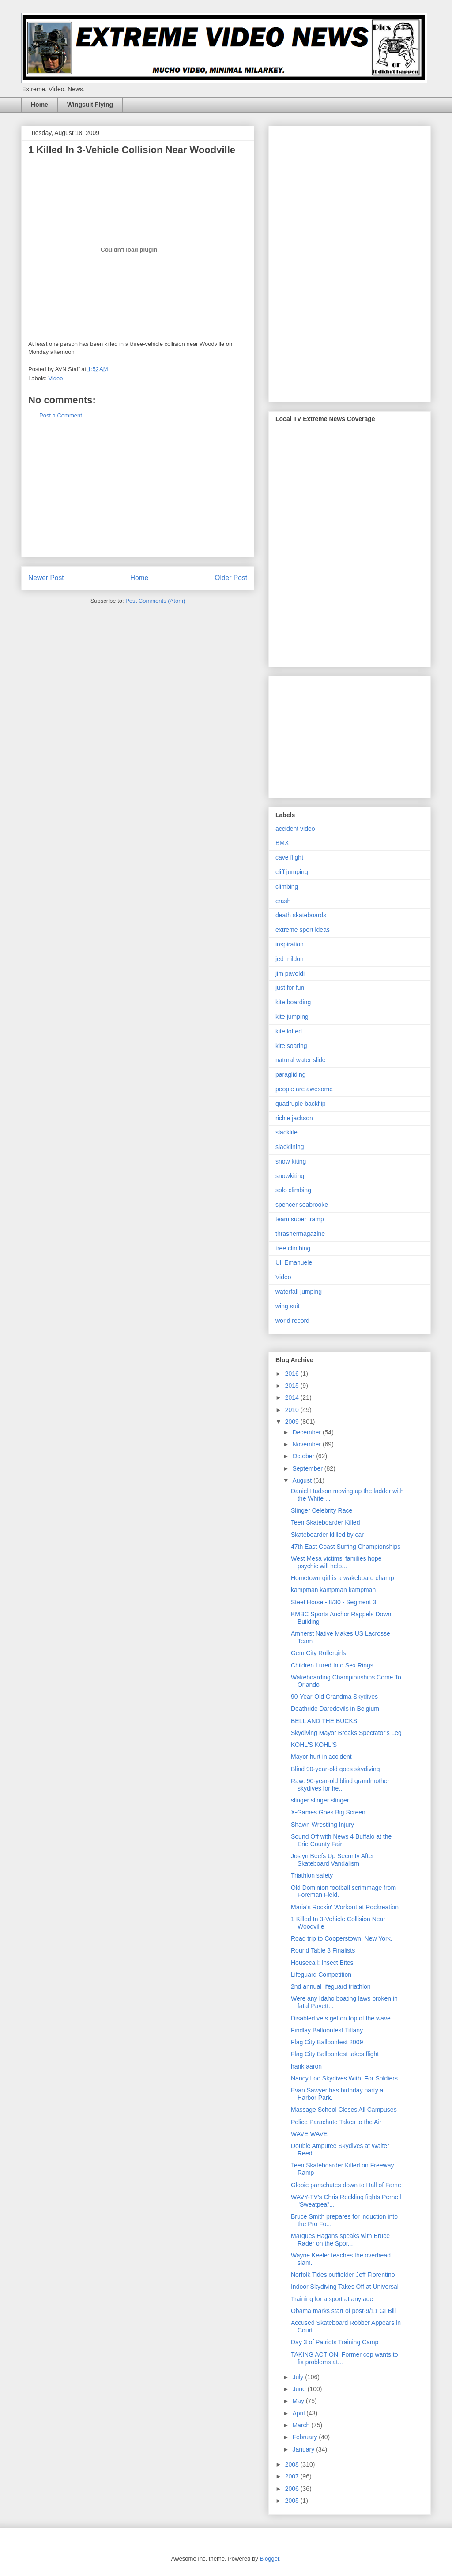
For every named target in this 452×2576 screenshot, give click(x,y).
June (299, 2388)
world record (292, 1320)
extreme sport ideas (302, 929)
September (308, 1468)
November (307, 1444)
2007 (293, 2476)
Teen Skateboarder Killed (325, 1522)
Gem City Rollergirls (318, 1652)
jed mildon (289, 958)
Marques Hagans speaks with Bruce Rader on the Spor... (340, 2239)
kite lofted (288, 1031)
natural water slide (300, 1059)
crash (282, 901)
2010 (293, 1409)
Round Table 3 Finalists (323, 1950)
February (305, 2437)
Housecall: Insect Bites (322, 1962)
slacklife (286, 1132)
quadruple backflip (300, 1103)
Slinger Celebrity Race (321, 1510)
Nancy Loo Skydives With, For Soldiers (344, 2078)
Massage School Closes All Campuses (344, 2109)
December (307, 1432)
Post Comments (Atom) (155, 600)
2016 (293, 1373)
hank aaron (306, 2066)
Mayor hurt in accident (321, 1756)
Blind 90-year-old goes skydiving (335, 1768)
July (298, 2377)
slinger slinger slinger (320, 1800)
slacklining (289, 1146)
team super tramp (299, 1219)
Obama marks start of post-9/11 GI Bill (343, 2310)
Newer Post (46, 578)
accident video (295, 828)
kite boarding (293, 1002)
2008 (293, 2464)
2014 (293, 1397)
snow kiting (290, 1161)
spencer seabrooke (301, 1204)
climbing (286, 886)
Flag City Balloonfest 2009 (327, 2042)
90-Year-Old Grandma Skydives (334, 1696)
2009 (293, 1421)
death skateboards (300, 915)
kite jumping (292, 1016)
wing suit (287, 1306)
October (304, 1456)
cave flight (289, 857)
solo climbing (293, 1190)
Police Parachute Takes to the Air (336, 2121)
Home (39, 104)
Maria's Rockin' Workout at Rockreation (345, 1907)
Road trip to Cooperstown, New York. (341, 1938)
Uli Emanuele (293, 1262)
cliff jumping (291, 871)
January (304, 2449)
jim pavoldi (290, 973)
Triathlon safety (312, 1875)
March (301, 2425)
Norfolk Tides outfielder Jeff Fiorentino (343, 2274)
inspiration (289, 944)
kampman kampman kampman (333, 1589)
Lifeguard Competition (321, 1974)
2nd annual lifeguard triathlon (331, 1986)
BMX (282, 842)
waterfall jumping (298, 1291)
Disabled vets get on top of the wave (341, 2018)
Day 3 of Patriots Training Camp (334, 2342)
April (299, 2413)
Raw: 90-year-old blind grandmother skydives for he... (340, 1784)
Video (56, 378)
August (302, 1480)
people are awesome (304, 1089)
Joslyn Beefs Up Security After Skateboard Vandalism (332, 1859)
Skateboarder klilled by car (327, 1534)
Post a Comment (60, 415)
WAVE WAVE (309, 2133)
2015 (293, 1385)
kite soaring (291, 1045)
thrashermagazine (300, 1233)
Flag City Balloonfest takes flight (335, 2054)
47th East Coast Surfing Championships (345, 1546)
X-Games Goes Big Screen (328, 1812)
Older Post (231, 578)
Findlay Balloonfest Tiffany (327, 2030)
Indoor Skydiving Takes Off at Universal (345, 2286)
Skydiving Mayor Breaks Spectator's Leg (346, 1732)
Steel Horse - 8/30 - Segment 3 (333, 1602)
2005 (293, 2500)
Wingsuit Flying (90, 104)
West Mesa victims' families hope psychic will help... (336, 1562)
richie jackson (294, 1118)
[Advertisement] (138, 495)
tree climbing (292, 1248)
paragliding (290, 1074)
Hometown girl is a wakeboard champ (342, 1577)
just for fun (289, 987)
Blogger (269, 2558)
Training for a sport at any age (332, 2298)
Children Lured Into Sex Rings (332, 1665)
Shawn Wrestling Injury (322, 1824)
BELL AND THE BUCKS (324, 1720)
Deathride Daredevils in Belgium (335, 1708)
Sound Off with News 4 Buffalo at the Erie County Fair (341, 1840)
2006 (293, 2488)
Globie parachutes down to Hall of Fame (346, 2185)
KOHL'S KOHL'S (314, 1744)
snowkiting (289, 1175)
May (298, 2400)
